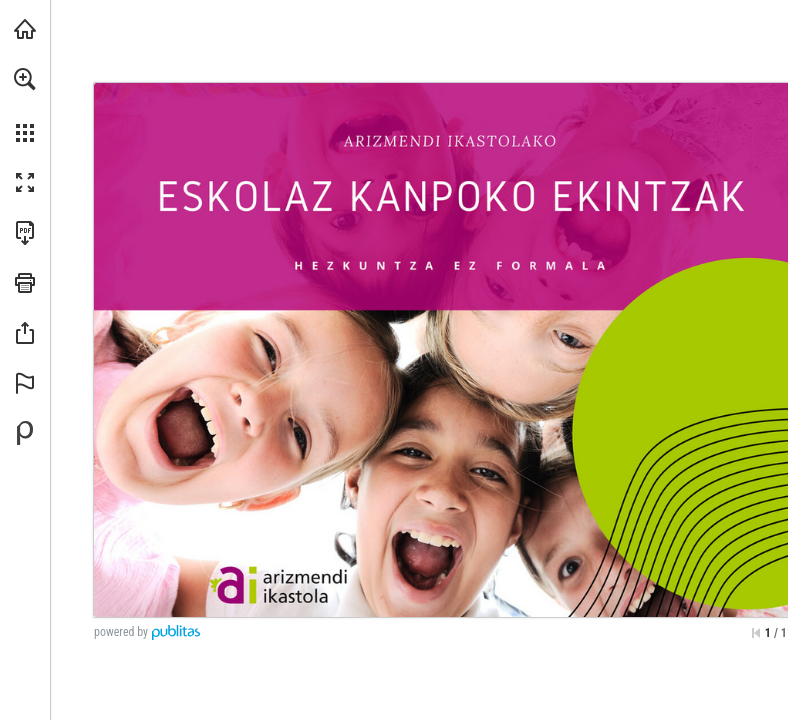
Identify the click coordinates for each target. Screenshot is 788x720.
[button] (25, 79)
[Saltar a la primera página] (756, 633)
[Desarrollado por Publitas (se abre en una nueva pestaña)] (25, 433)
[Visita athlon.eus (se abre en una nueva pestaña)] (25, 29)
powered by (121, 632)
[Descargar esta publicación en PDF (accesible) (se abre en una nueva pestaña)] (25, 233)
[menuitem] (25, 105)
